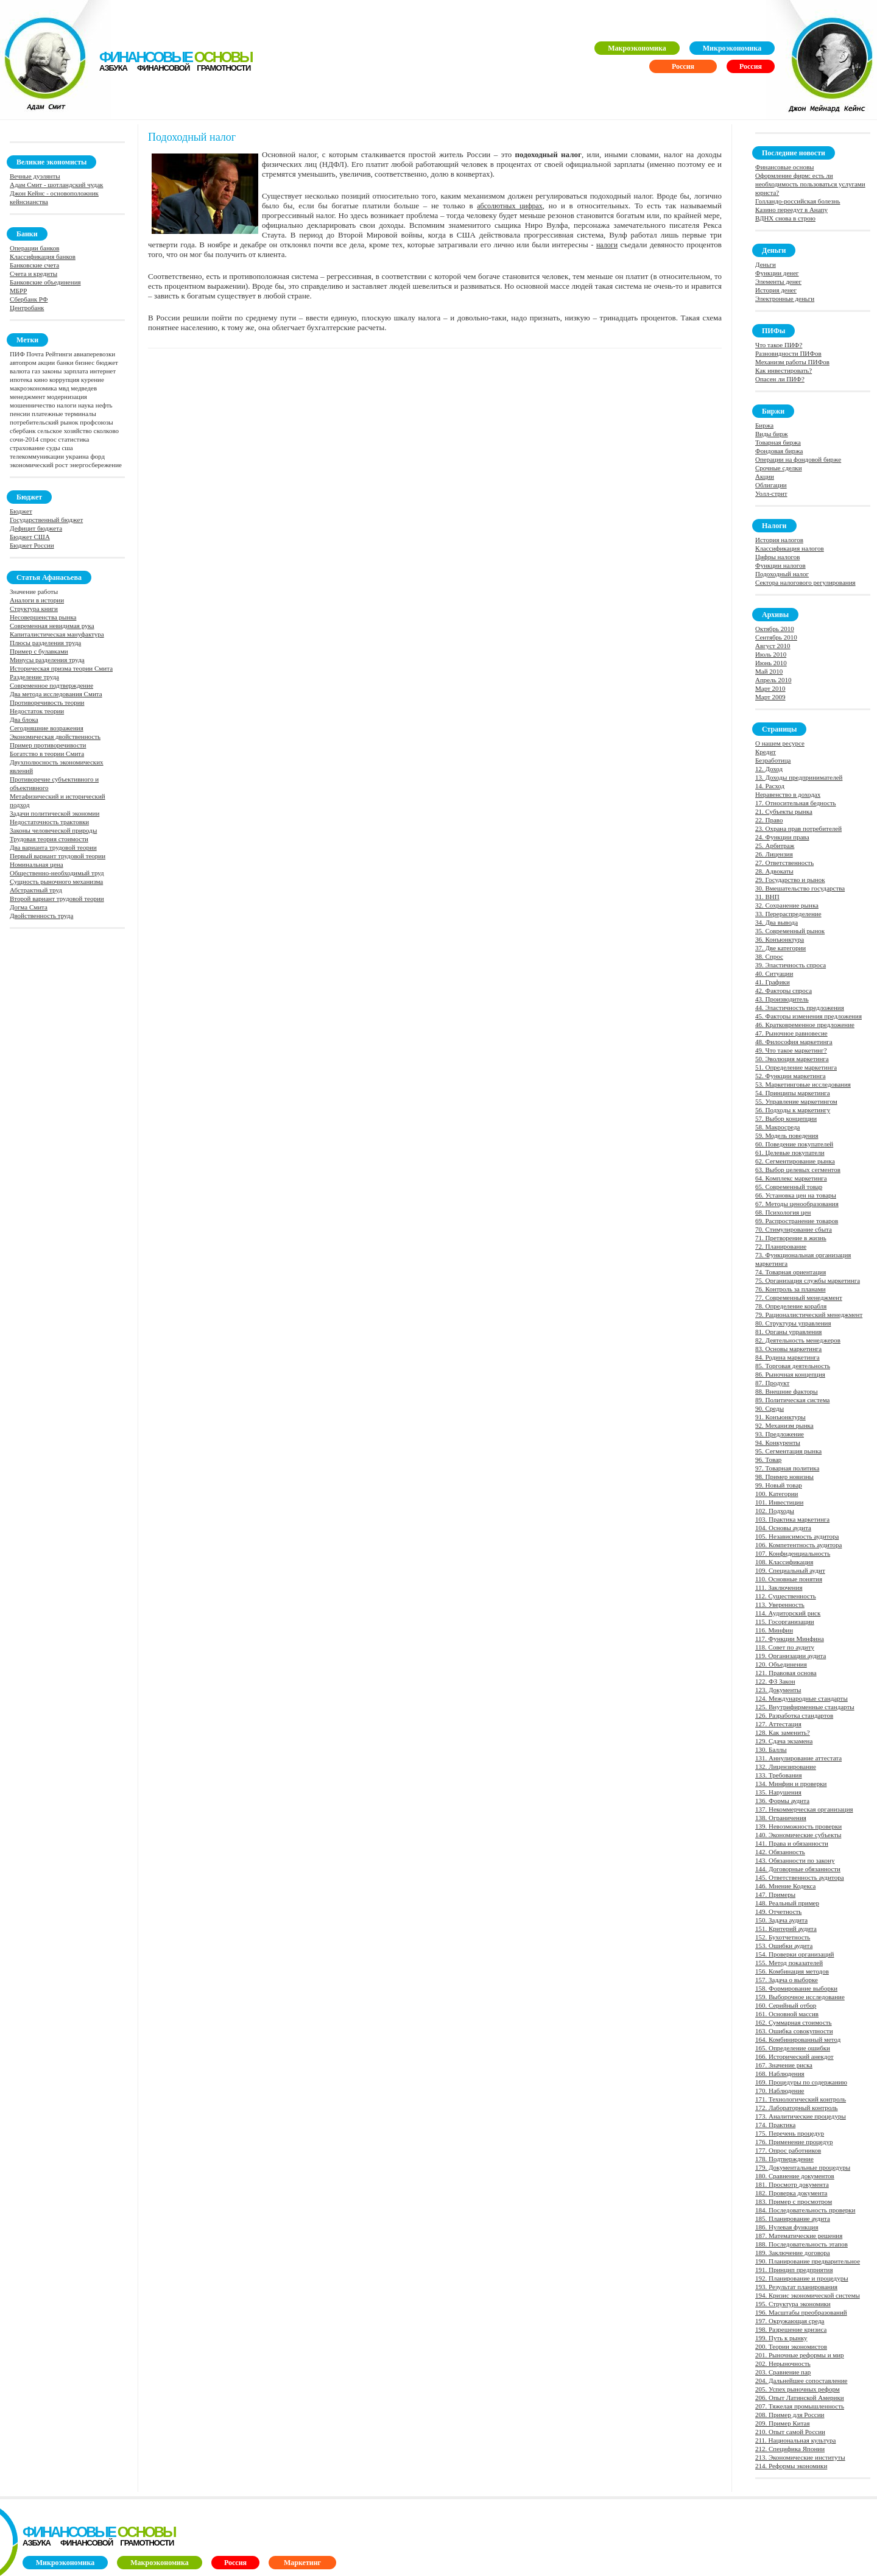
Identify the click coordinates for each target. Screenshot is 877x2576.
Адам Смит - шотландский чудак (56, 184)
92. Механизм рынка (784, 1425)
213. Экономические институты (800, 2457)
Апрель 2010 (773, 679)
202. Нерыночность (783, 2363)
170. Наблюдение (779, 2090)
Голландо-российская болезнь (797, 201)
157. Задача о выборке (786, 1979)
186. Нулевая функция (787, 2227)
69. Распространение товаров (796, 1220)
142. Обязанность (780, 1851)
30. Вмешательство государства (800, 888)
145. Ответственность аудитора (799, 1877)
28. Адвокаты (774, 871)
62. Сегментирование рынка (795, 1161)
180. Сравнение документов (794, 2175)
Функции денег (777, 273)
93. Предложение (779, 1434)
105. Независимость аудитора (797, 1536)
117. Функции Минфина (789, 1638)
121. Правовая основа (786, 1672)
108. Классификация (784, 1561)
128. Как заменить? (782, 1732)
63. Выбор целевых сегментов (797, 1169)
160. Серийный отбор (785, 2005)
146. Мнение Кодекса (785, 1886)
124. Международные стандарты (801, 1698)
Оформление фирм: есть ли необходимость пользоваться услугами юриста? (810, 184)
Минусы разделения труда (47, 659)
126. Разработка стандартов (794, 1715)
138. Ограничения (780, 1817)
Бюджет (21, 511)
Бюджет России (32, 545)
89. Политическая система (792, 1399)
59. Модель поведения (787, 1135)
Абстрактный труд (36, 890)
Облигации (771, 485)
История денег (776, 290)
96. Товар (768, 1459)
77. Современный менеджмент (798, 1297)
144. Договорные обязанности (797, 1868)
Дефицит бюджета (36, 528)
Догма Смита (29, 907)
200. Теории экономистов (791, 2346)
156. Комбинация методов (792, 1971)
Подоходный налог (782, 573)
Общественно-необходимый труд (57, 873)
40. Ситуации (774, 973)
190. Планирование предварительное (807, 2261)
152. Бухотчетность (782, 1937)
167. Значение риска (783, 2065)
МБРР (18, 290)
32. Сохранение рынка (787, 905)
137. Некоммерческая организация (804, 1809)
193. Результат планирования (796, 2286)
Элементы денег (778, 281)
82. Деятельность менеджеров (797, 1340)
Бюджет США (30, 536)
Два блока (24, 719)
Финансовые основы (784, 167)
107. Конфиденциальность (792, 1553)
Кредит (765, 751)
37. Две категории (780, 947)
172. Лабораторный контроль (796, 2107)
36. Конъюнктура (779, 939)
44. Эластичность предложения (799, 1007)
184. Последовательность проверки (805, 2210)
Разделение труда (34, 676)
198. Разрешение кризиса (790, 2329)
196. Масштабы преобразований (801, 2312)
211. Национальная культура (795, 2440)
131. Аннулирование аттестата (798, 1758)
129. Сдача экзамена (783, 1741)
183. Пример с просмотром (793, 2201)
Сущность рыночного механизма (56, 881)
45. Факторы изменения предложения (808, 1016)
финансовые (175, 57)
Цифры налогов (777, 556)
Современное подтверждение (51, 685)
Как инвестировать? (783, 370)
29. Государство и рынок (790, 879)
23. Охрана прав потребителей (798, 828)
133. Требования (778, 1775)
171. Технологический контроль (800, 2099)
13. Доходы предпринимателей (798, 777)
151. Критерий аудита (786, 1928)
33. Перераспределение (788, 913)
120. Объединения (781, 1664)
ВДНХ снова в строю (785, 218)
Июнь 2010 (771, 662)
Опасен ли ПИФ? (780, 379)
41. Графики (772, 982)
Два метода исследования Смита (56, 693)
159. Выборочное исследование (800, 1996)
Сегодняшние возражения (46, 728)
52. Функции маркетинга (790, 1075)
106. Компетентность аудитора (798, 1544)
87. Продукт (772, 1382)
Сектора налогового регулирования (805, 582)
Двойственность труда (41, 915)
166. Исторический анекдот (794, 2056)
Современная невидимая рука (52, 625)
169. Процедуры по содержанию (801, 2082)
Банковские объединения (45, 282)
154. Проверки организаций (794, 1954)
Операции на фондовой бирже (798, 459)
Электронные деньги (784, 298)
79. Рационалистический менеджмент (808, 1314)
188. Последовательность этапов (801, 2244)
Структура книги (34, 608)
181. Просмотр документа (792, 2184)
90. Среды (769, 1408)
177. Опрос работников (788, 2150)
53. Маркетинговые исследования (803, 1084)
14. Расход (769, 785)
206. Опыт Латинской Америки (799, 2397)
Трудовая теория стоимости (49, 838)
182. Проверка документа (791, 2193)
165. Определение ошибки (792, 2048)
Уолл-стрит (771, 493)
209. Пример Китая (782, 2423)
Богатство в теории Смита (47, 753)
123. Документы (778, 1689)
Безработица (773, 760)
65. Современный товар (788, 1186)
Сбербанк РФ (29, 299)
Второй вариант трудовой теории (57, 898)
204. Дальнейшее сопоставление (801, 2380)
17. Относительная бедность (795, 802)
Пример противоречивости (48, 745)
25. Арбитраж (774, 845)
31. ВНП (767, 896)
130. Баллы (771, 1749)
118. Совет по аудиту (784, 1647)
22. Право (769, 820)
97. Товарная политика (787, 1468)
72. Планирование (780, 1246)
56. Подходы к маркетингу (792, 1109)
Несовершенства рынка (43, 617)
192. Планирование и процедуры (801, 2278)
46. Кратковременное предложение (804, 1024)
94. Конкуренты (777, 1442)
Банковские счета (34, 265)
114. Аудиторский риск (787, 1613)
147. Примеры (775, 1894)
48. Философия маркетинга (794, 1041)
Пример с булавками (39, 651)
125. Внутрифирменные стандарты (804, 1706)
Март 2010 (770, 688)
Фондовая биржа (779, 450)
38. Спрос (769, 956)
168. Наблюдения (780, 2073)
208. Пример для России (789, 2414)
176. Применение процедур (794, 2141)
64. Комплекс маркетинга (791, 1178)
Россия (750, 66)
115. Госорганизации (784, 1621)
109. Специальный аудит (790, 1570)
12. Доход (769, 768)
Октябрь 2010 (774, 628)
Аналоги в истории (37, 600)
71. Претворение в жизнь (790, 1237)
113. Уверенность (780, 1604)
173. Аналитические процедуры (800, 2116)
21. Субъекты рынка (783, 811)
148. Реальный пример (787, 1903)
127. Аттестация (778, 1723)
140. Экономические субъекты (798, 1834)
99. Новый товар (778, 1485)
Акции (764, 476)
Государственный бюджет (46, 519)
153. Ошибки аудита (783, 1945)
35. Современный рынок (790, 930)
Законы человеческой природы (53, 830)
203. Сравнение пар (783, 2372)
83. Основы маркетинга (788, 1348)
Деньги (765, 264)
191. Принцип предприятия (794, 2269)
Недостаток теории (37, 711)
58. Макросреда (777, 1127)
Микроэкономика (732, 48)
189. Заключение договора (792, 2252)
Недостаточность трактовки (49, 821)
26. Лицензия (774, 854)
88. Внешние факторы (786, 1391)
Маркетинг (302, 2562)
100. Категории (776, 1493)
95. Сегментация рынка (788, 1451)
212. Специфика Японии (790, 2448)
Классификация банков (43, 256)
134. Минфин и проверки (790, 1783)
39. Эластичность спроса (790, 965)
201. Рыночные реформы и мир (799, 2355)
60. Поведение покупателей (794, 1144)
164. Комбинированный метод (797, 2039)
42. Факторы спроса (783, 990)
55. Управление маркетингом (796, 1101)
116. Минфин (774, 1630)
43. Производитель (782, 999)
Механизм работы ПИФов (792, 361)
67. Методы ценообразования (797, 1203)
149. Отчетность (778, 1911)
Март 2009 (770, 696)
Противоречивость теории (47, 702)
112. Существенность (785, 1596)
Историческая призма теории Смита (61, 668)
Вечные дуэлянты (35, 176)
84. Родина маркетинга (787, 1357)
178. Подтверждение (784, 2158)
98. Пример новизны (784, 1476)
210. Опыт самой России (790, 2431)
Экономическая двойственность (55, 736)
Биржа (764, 425)
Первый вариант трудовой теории (57, 855)
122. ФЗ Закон (775, 1681)
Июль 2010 (770, 654)
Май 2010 (769, 671)
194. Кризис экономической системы (807, 2295)
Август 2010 (773, 645)
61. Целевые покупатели (790, 1152)
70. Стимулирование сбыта (793, 1229)
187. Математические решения (798, 2235)
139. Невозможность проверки (798, 1826)
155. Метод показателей (789, 1962)
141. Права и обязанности (791, 1843)
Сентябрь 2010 (776, 637)
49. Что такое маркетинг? (791, 1050)
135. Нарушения (778, 1792)
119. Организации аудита (790, 1655)
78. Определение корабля (790, 1306)
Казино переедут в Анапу (791, 209)
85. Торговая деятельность (792, 1365)
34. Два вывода (776, 922)
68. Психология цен (783, 1212)
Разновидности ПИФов (788, 353)
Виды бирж (771, 433)
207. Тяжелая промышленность (799, 2406)
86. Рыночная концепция (790, 1374)
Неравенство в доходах (787, 794)
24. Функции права (782, 837)
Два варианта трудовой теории (53, 847)
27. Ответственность (784, 862)
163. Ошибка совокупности (794, 2030)
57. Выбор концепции (786, 1118)
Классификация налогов (789, 548)
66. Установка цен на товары (795, 1195)
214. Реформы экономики (791, 2465)
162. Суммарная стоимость (793, 2022)
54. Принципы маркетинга (792, 1092)
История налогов (779, 539)
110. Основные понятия (788, 1579)
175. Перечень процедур (789, 2133)
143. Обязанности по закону (794, 1860)
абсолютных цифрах (510, 206)
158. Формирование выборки (796, 1988)
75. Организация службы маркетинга (807, 1280)
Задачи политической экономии (54, 813)
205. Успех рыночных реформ (797, 2389)
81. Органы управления (788, 1331)
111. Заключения (778, 1587)
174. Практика (775, 2124)
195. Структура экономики (793, 2303)
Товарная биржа (778, 442)
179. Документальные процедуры (802, 2167)
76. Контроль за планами (790, 1289)
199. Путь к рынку (781, 2337)
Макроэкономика (637, 48)
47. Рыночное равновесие (791, 1033)
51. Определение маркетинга (796, 1067)
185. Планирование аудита (792, 2218)
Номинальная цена (36, 864)
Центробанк (27, 307)
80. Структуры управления (793, 1323)
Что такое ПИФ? (778, 344)
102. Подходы (774, 1510)
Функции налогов (780, 565)
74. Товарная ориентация (790, 1272)
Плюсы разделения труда (45, 642)
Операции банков (34, 248)
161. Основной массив (787, 2013)
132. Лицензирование (785, 1766)
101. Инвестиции (779, 1502)
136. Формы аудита (782, 1800)
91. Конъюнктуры (780, 1416)
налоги (607, 245)
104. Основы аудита (783, 1527)
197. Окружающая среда (789, 2320)
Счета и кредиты (33, 273)
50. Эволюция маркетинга (792, 1058)
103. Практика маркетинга (792, 1519)
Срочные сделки (778, 467)
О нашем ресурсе (780, 743)
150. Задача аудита (781, 1920)
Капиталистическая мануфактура (57, 634)
